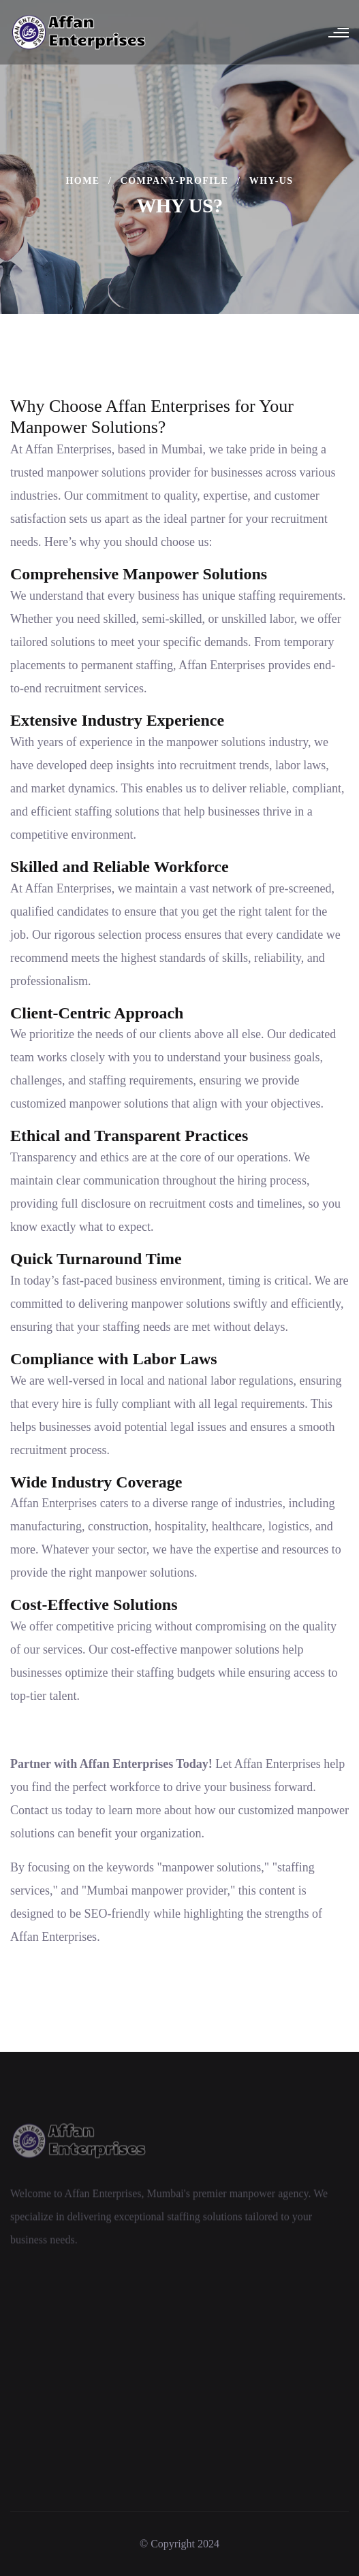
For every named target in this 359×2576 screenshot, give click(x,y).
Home (83, 181)
